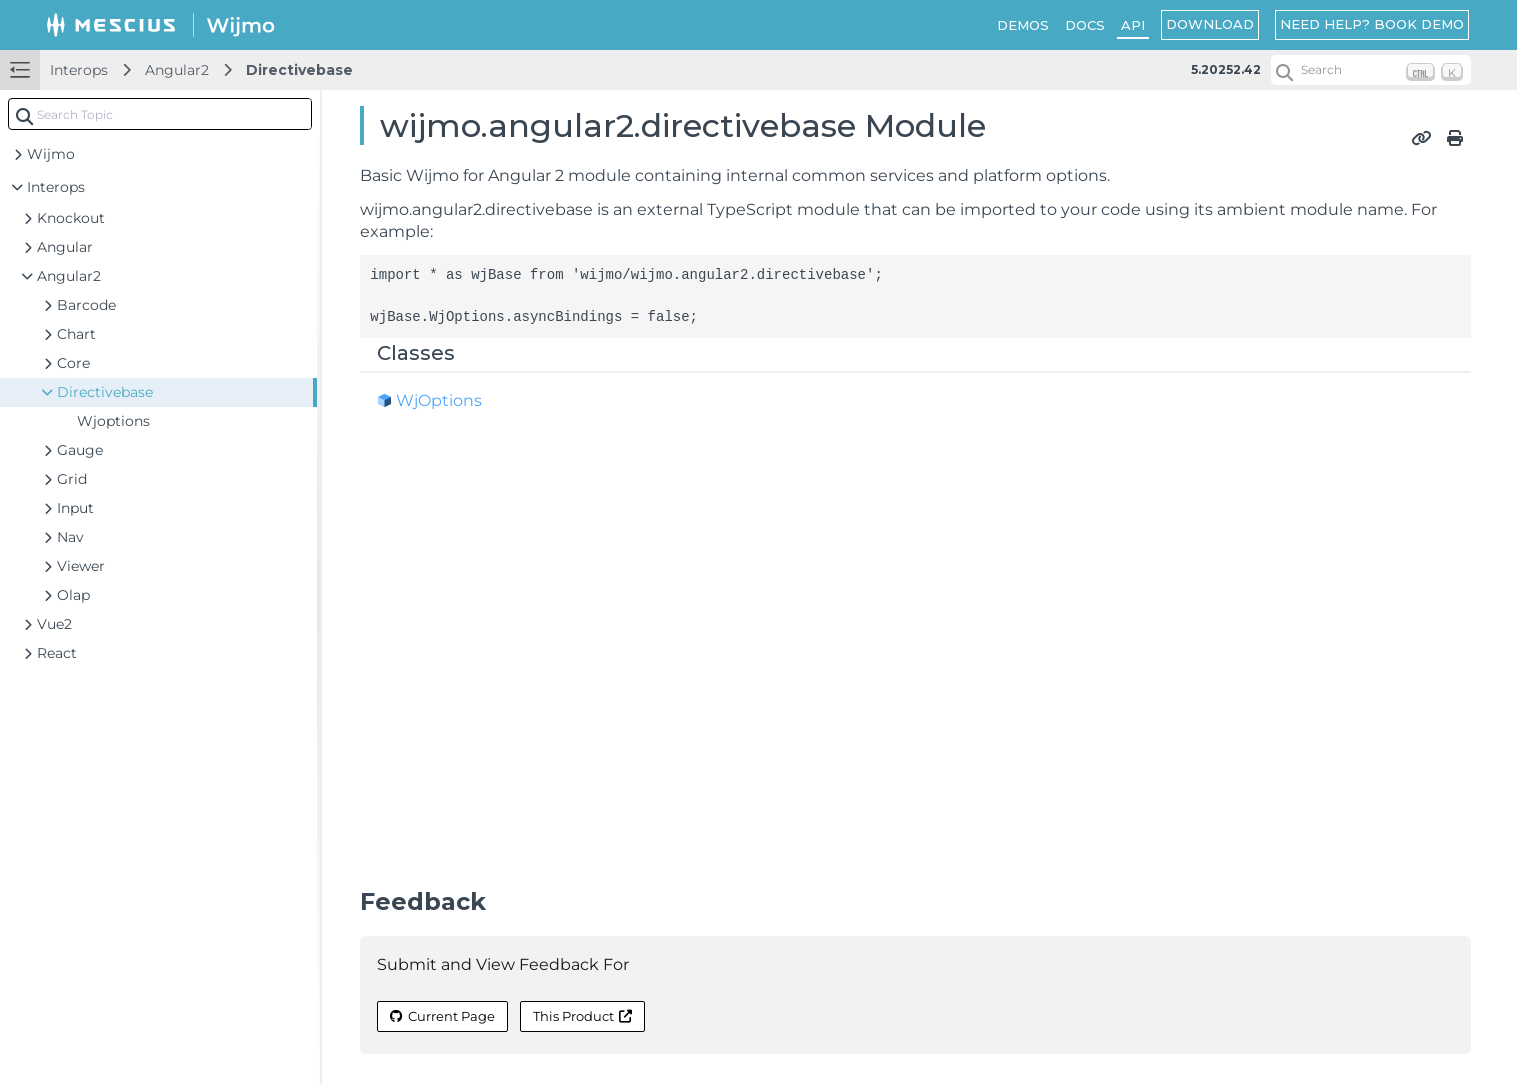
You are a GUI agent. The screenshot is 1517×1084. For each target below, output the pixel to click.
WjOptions (439, 400)
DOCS (1085, 25)
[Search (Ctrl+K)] (1371, 70)
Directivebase (299, 70)
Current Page (442, 1016)
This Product (582, 1016)
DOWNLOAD (1210, 24)
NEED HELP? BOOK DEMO (1372, 24)
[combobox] (160, 114)
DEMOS (1023, 25)
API (1133, 25)
